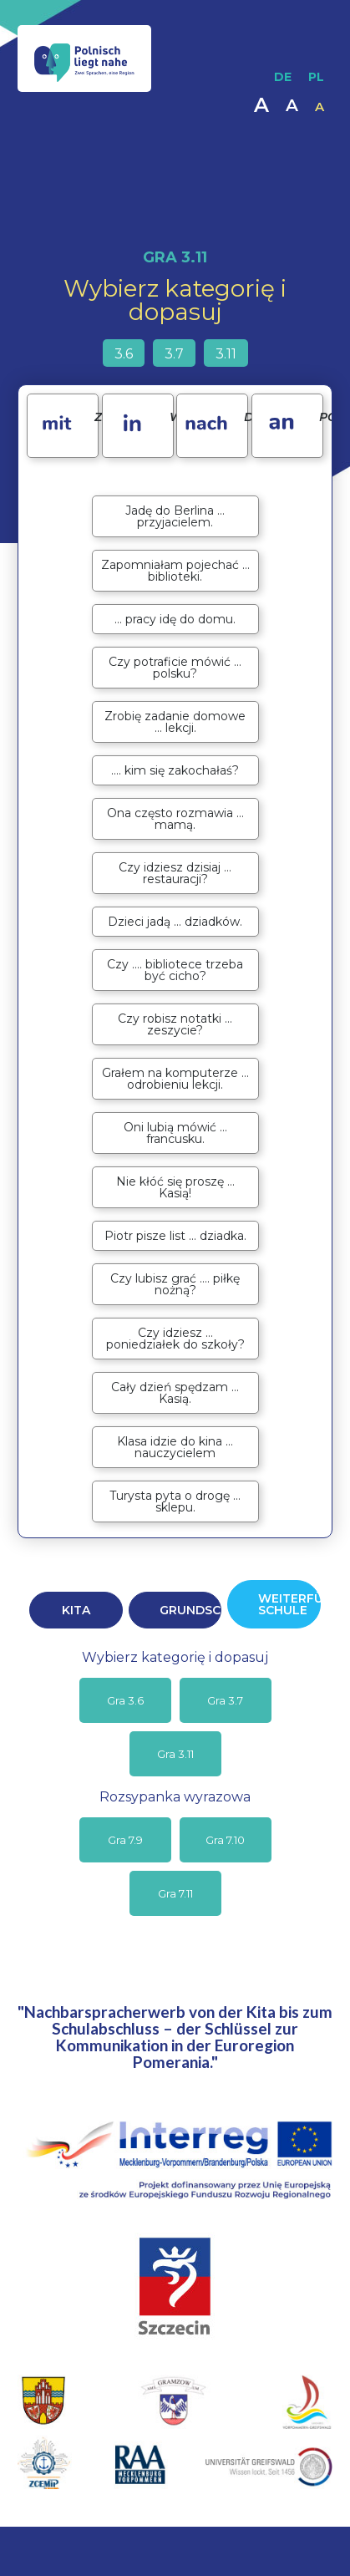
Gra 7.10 (225, 1840)
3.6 (123, 354)
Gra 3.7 (225, 1700)
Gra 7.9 (125, 1840)
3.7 (174, 354)
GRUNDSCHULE (190, 1610)
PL (316, 76)
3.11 (226, 354)
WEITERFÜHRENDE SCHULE (289, 1604)
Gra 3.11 (175, 1754)
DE (283, 76)
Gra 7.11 (175, 1893)
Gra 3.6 (125, 1700)
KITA (76, 1610)
